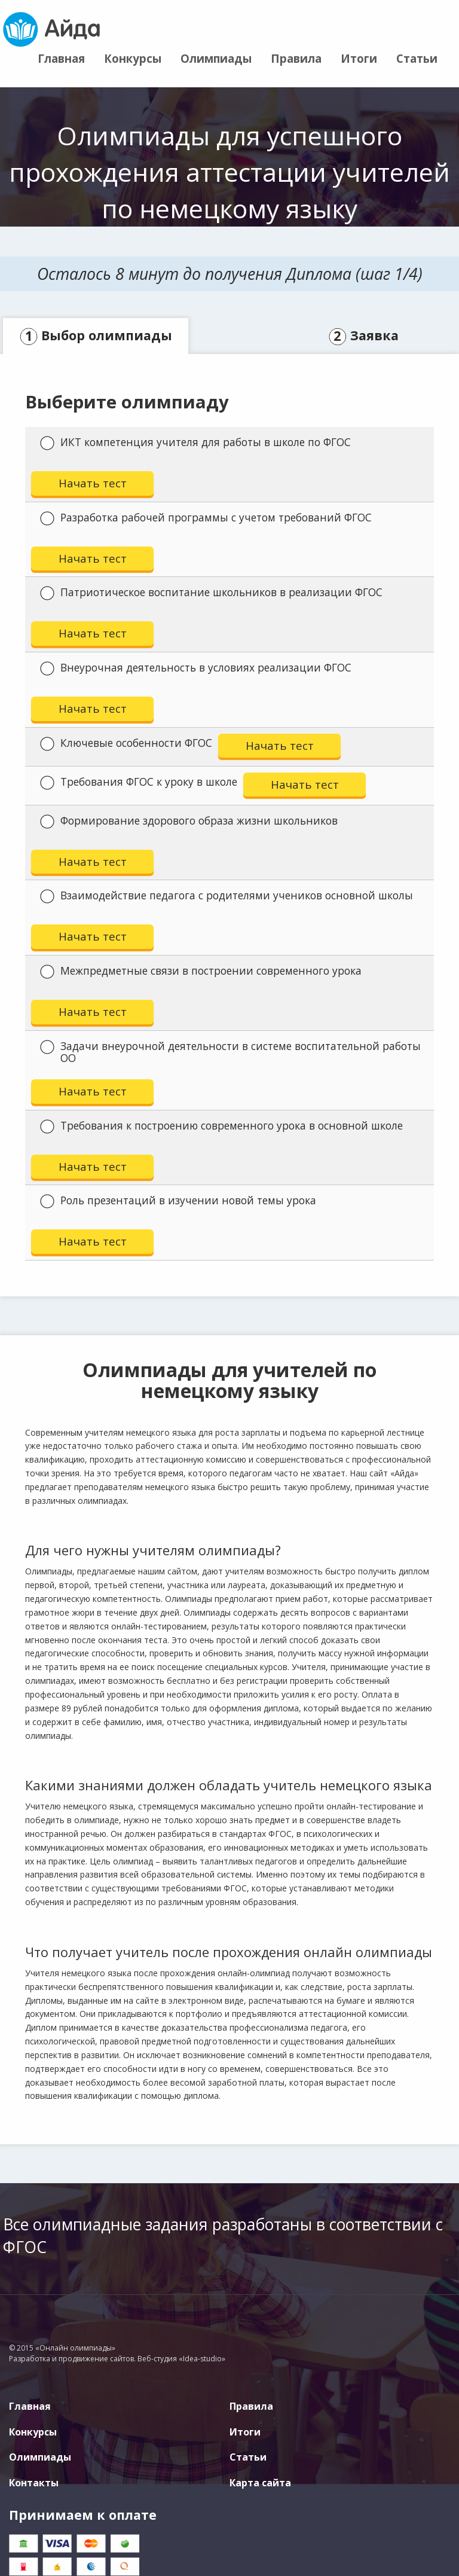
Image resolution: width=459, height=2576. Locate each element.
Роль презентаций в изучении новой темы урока (178, 1200)
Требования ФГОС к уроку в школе (138, 782)
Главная (61, 58)
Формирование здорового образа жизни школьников (189, 821)
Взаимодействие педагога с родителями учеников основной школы (226, 896)
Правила (296, 58)
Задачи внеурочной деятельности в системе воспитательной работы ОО (230, 1052)
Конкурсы (132, 58)
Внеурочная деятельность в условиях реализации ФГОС (195, 668)
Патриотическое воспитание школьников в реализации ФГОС (211, 592)
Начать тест (93, 482)
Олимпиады (216, 58)
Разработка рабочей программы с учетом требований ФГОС (206, 518)
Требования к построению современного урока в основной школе (221, 1126)
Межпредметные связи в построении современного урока (201, 971)
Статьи (416, 58)
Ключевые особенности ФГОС (126, 743)
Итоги (359, 58)
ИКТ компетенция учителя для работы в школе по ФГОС (195, 442)
